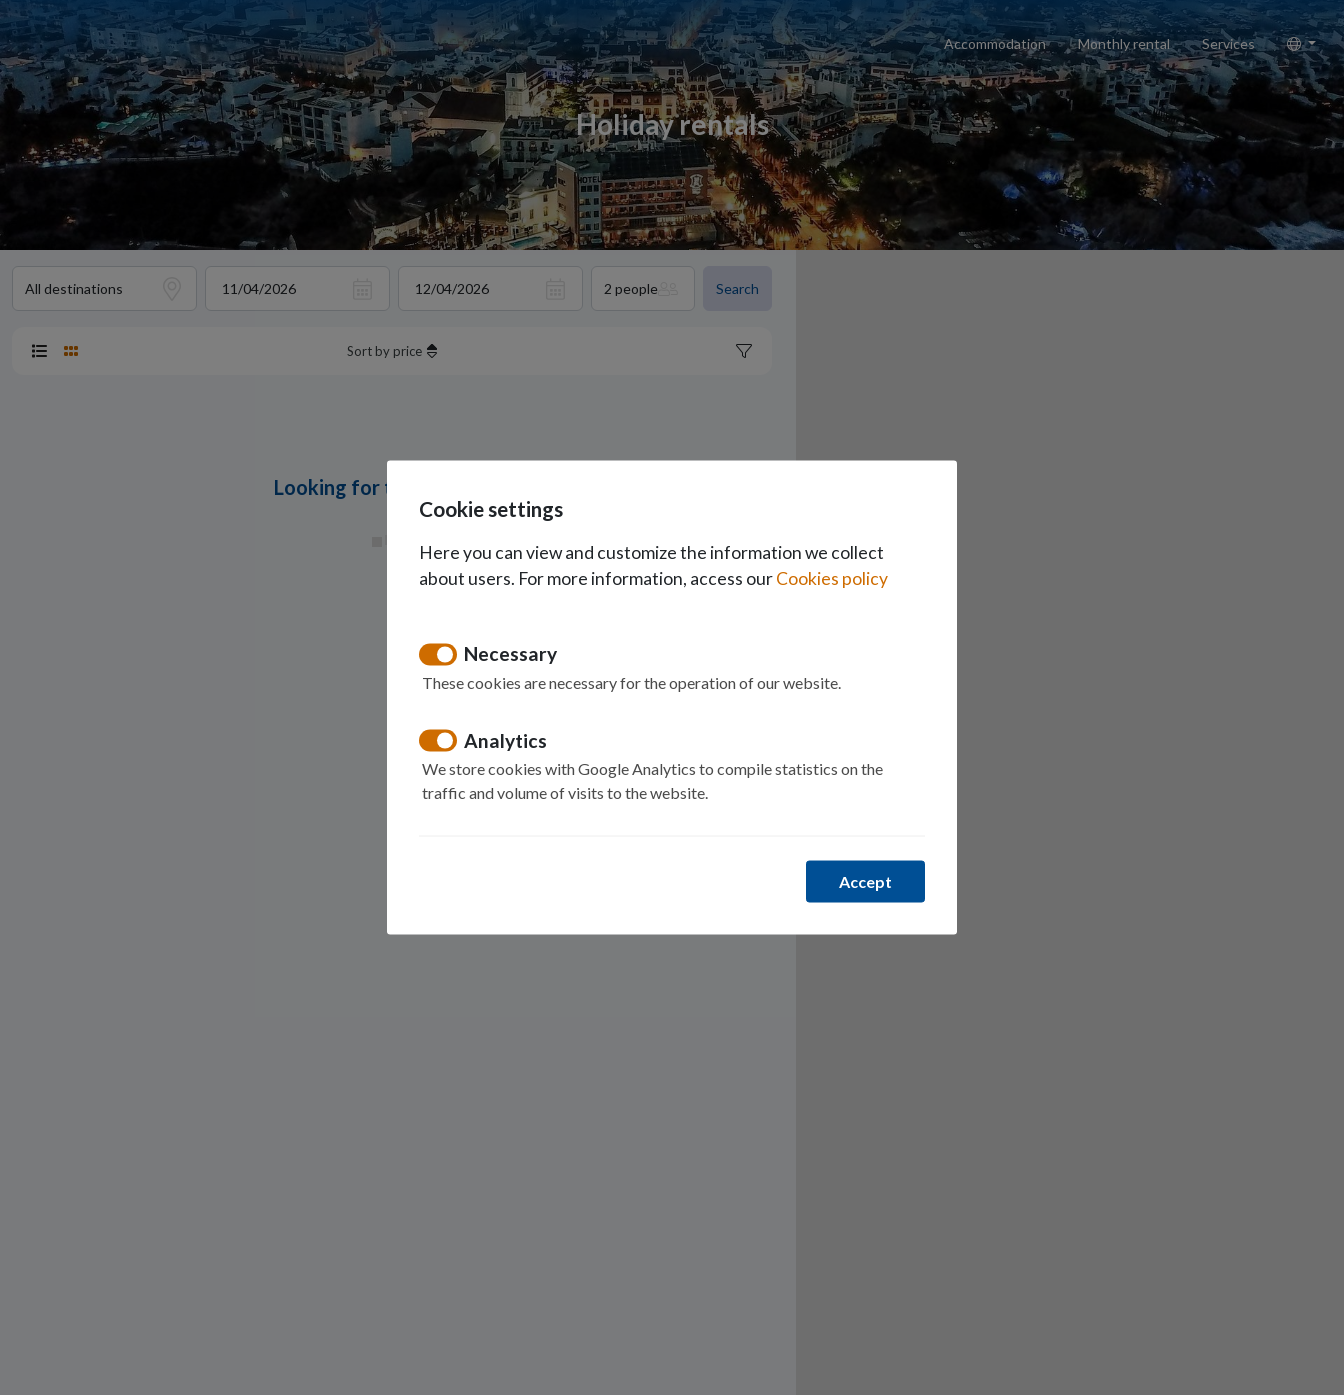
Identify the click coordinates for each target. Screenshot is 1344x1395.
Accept (865, 881)
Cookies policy (832, 578)
